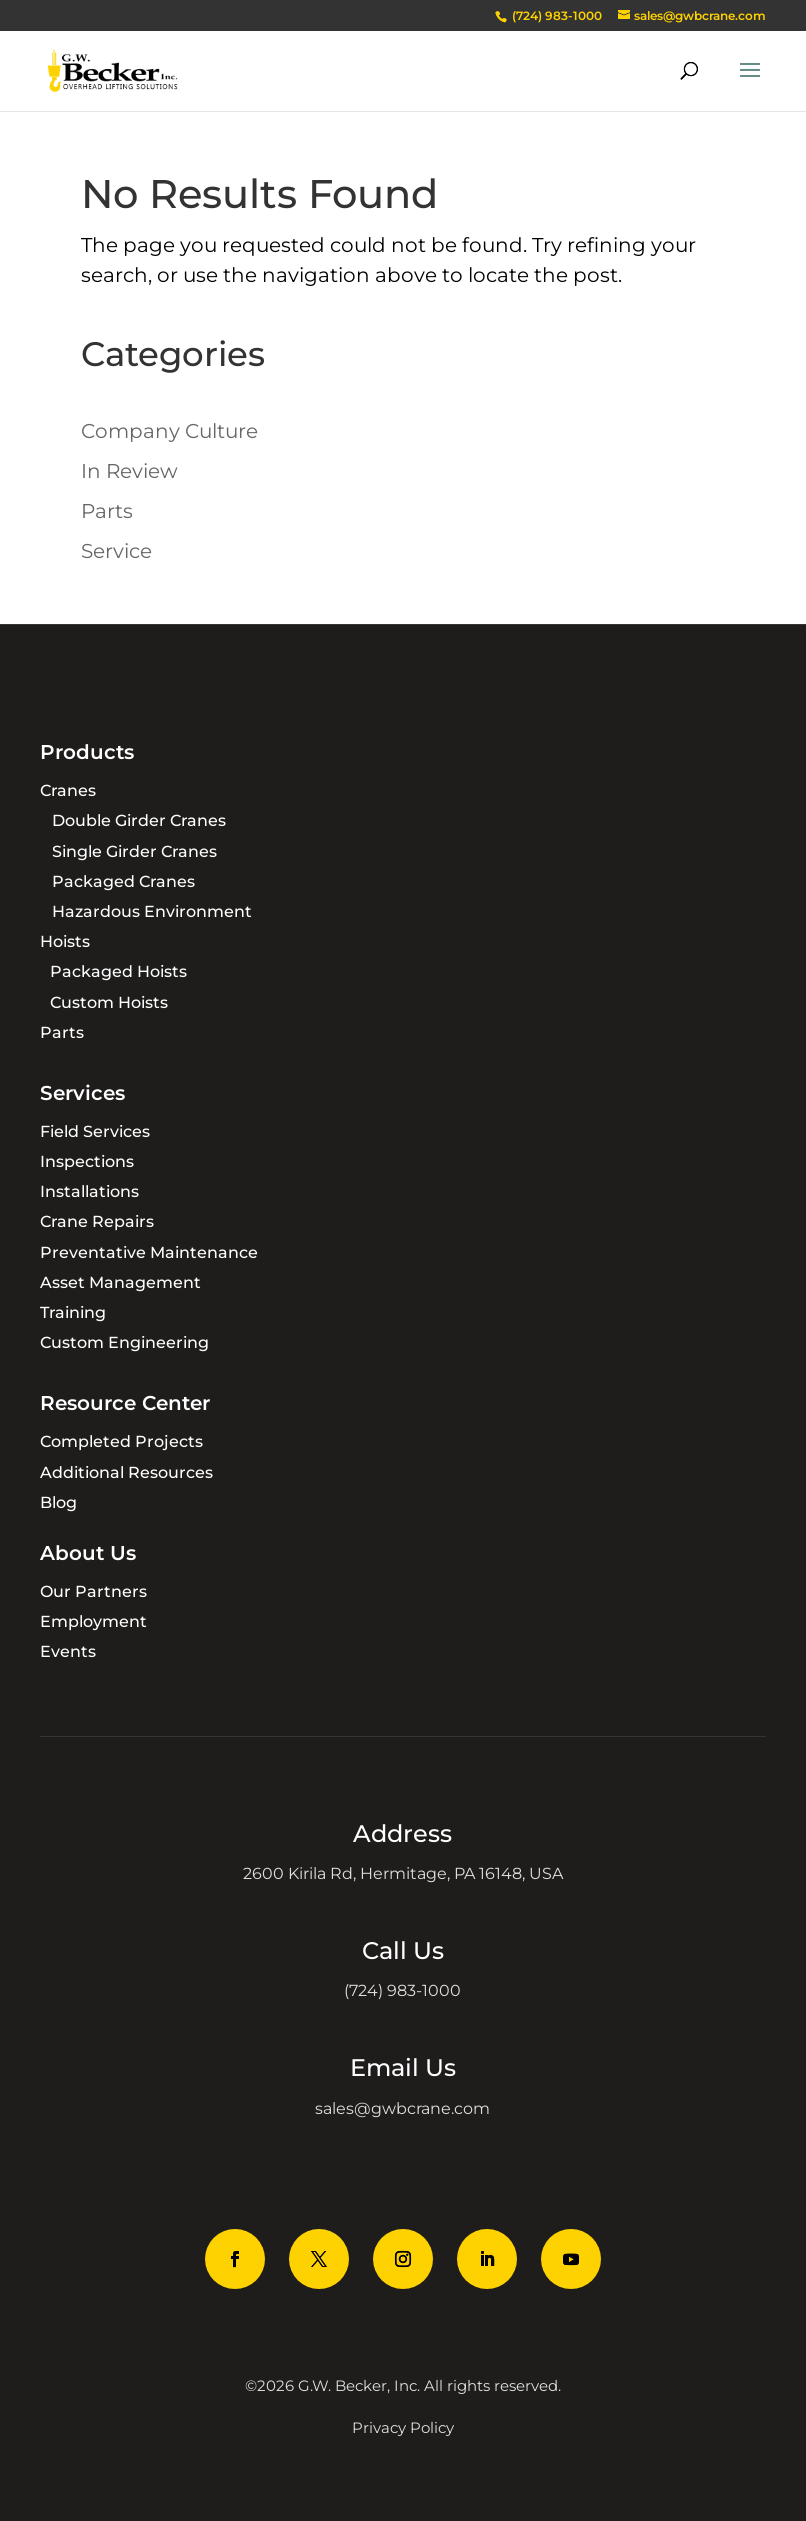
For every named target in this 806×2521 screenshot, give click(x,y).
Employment (93, 1621)
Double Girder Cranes (139, 820)
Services (82, 1093)
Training (73, 1312)
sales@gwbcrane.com (402, 2108)
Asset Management (120, 1282)
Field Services (95, 1131)
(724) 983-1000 (402, 1990)
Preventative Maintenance (149, 1252)
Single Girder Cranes (134, 851)
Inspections (87, 1161)
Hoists (65, 941)
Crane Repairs (97, 1221)
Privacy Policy (403, 2427)
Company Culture (169, 431)
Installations (89, 1191)
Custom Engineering (124, 1342)
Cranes (68, 790)
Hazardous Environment (152, 911)
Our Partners (93, 1591)
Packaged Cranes (123, 881)
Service (116, 551)
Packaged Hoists (118, 971)
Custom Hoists (109, 1002)
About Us (88, 1553)
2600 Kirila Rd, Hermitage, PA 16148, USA (403, 1873)
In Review (129, 471)
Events (68, 1651)
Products (87, 752)
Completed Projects (121, 1441)
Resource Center (125, 1403)
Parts (107, 511)
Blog (58, 1502)
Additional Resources (126, 1472)
